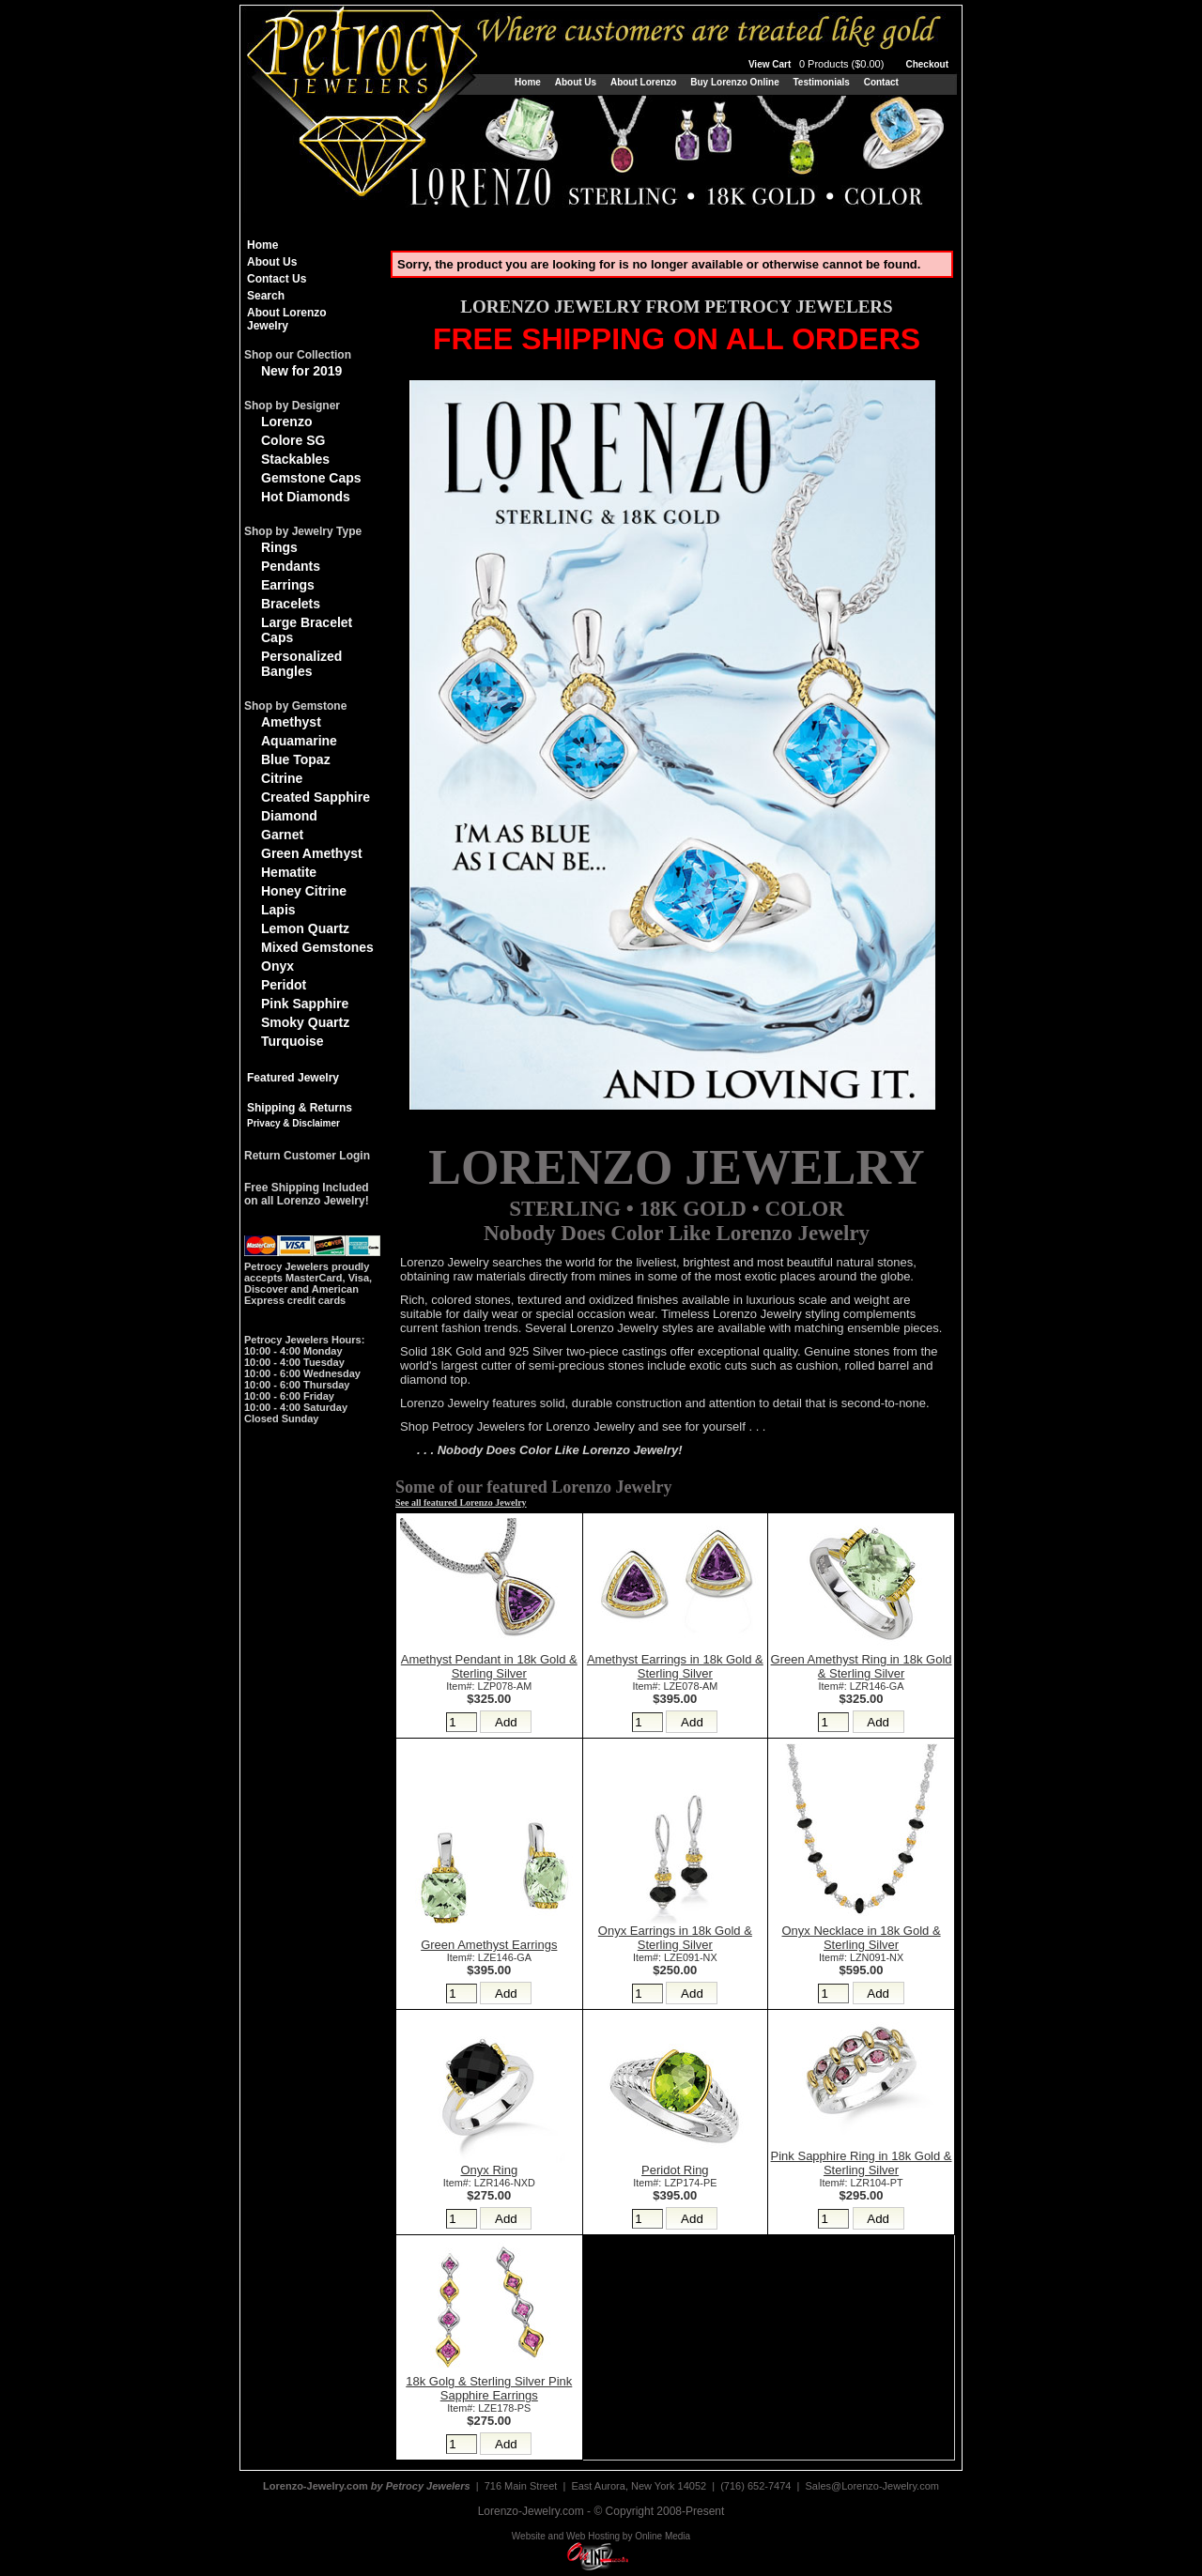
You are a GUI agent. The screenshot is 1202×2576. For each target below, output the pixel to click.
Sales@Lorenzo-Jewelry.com (872, 2486)
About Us (575, 82)
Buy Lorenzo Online (734, 82)
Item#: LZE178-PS (489, 2408)
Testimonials (821, 82)
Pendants (290, 566)
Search (266, 295)
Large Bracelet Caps (306, 630)
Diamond (289, 815)
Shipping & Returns (299, 1107)
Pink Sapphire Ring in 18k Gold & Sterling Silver (861, 2163)
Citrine (281, 778)
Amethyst (291, 721)
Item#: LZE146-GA (489, 1957)
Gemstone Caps (311, 477)
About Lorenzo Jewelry (287, 319)
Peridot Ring (675, 2170)
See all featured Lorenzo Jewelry (461, 1502)
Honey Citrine (304, 890)
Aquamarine (299, 740)
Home (528, 82)
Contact (881, 82)
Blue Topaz (296, 759)
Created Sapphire (315, 797)
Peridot (283, 984)
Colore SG (293, 440)
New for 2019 (301, 370)
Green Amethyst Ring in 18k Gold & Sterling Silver (861, 1666)
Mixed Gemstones (317, 947)
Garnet (282, 834)
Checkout (926, 64)
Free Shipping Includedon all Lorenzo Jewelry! (306, 1194)
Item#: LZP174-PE (675, 2182)
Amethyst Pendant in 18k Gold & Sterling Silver (489, 1666)
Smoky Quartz (305, 1022)
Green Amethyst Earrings (489, 1945)
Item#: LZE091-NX (675, 1957)
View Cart (817, 64)
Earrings (288, 584)
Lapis (278, 909)
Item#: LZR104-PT (861, 2182)
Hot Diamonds (305, 496)
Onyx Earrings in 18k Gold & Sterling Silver (675, 1938)
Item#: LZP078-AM (489, 1686)
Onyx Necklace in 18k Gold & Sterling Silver (861, 1938)
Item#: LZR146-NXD (489, 2182)
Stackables (295, 459)
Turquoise (292, 1041)
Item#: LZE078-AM (674, 1686)
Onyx (277, 966)
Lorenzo (286, 421)
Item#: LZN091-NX (861, 1957)
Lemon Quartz (305, 928)
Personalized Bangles (301, 664)
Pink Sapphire (304, 1003)
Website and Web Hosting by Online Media (601, 2536)
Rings (279, 547)
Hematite (288, 872)
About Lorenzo (643, 82)
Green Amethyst (311, 853)
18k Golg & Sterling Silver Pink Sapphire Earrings (489, 2388)
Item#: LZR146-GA (861, 1686)
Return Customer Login (307, 1155)
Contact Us (276, 278)
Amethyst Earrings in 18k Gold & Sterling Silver (675, 1666)
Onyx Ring (488, 2170)
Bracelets (290, 603)
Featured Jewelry (293, 1077)
